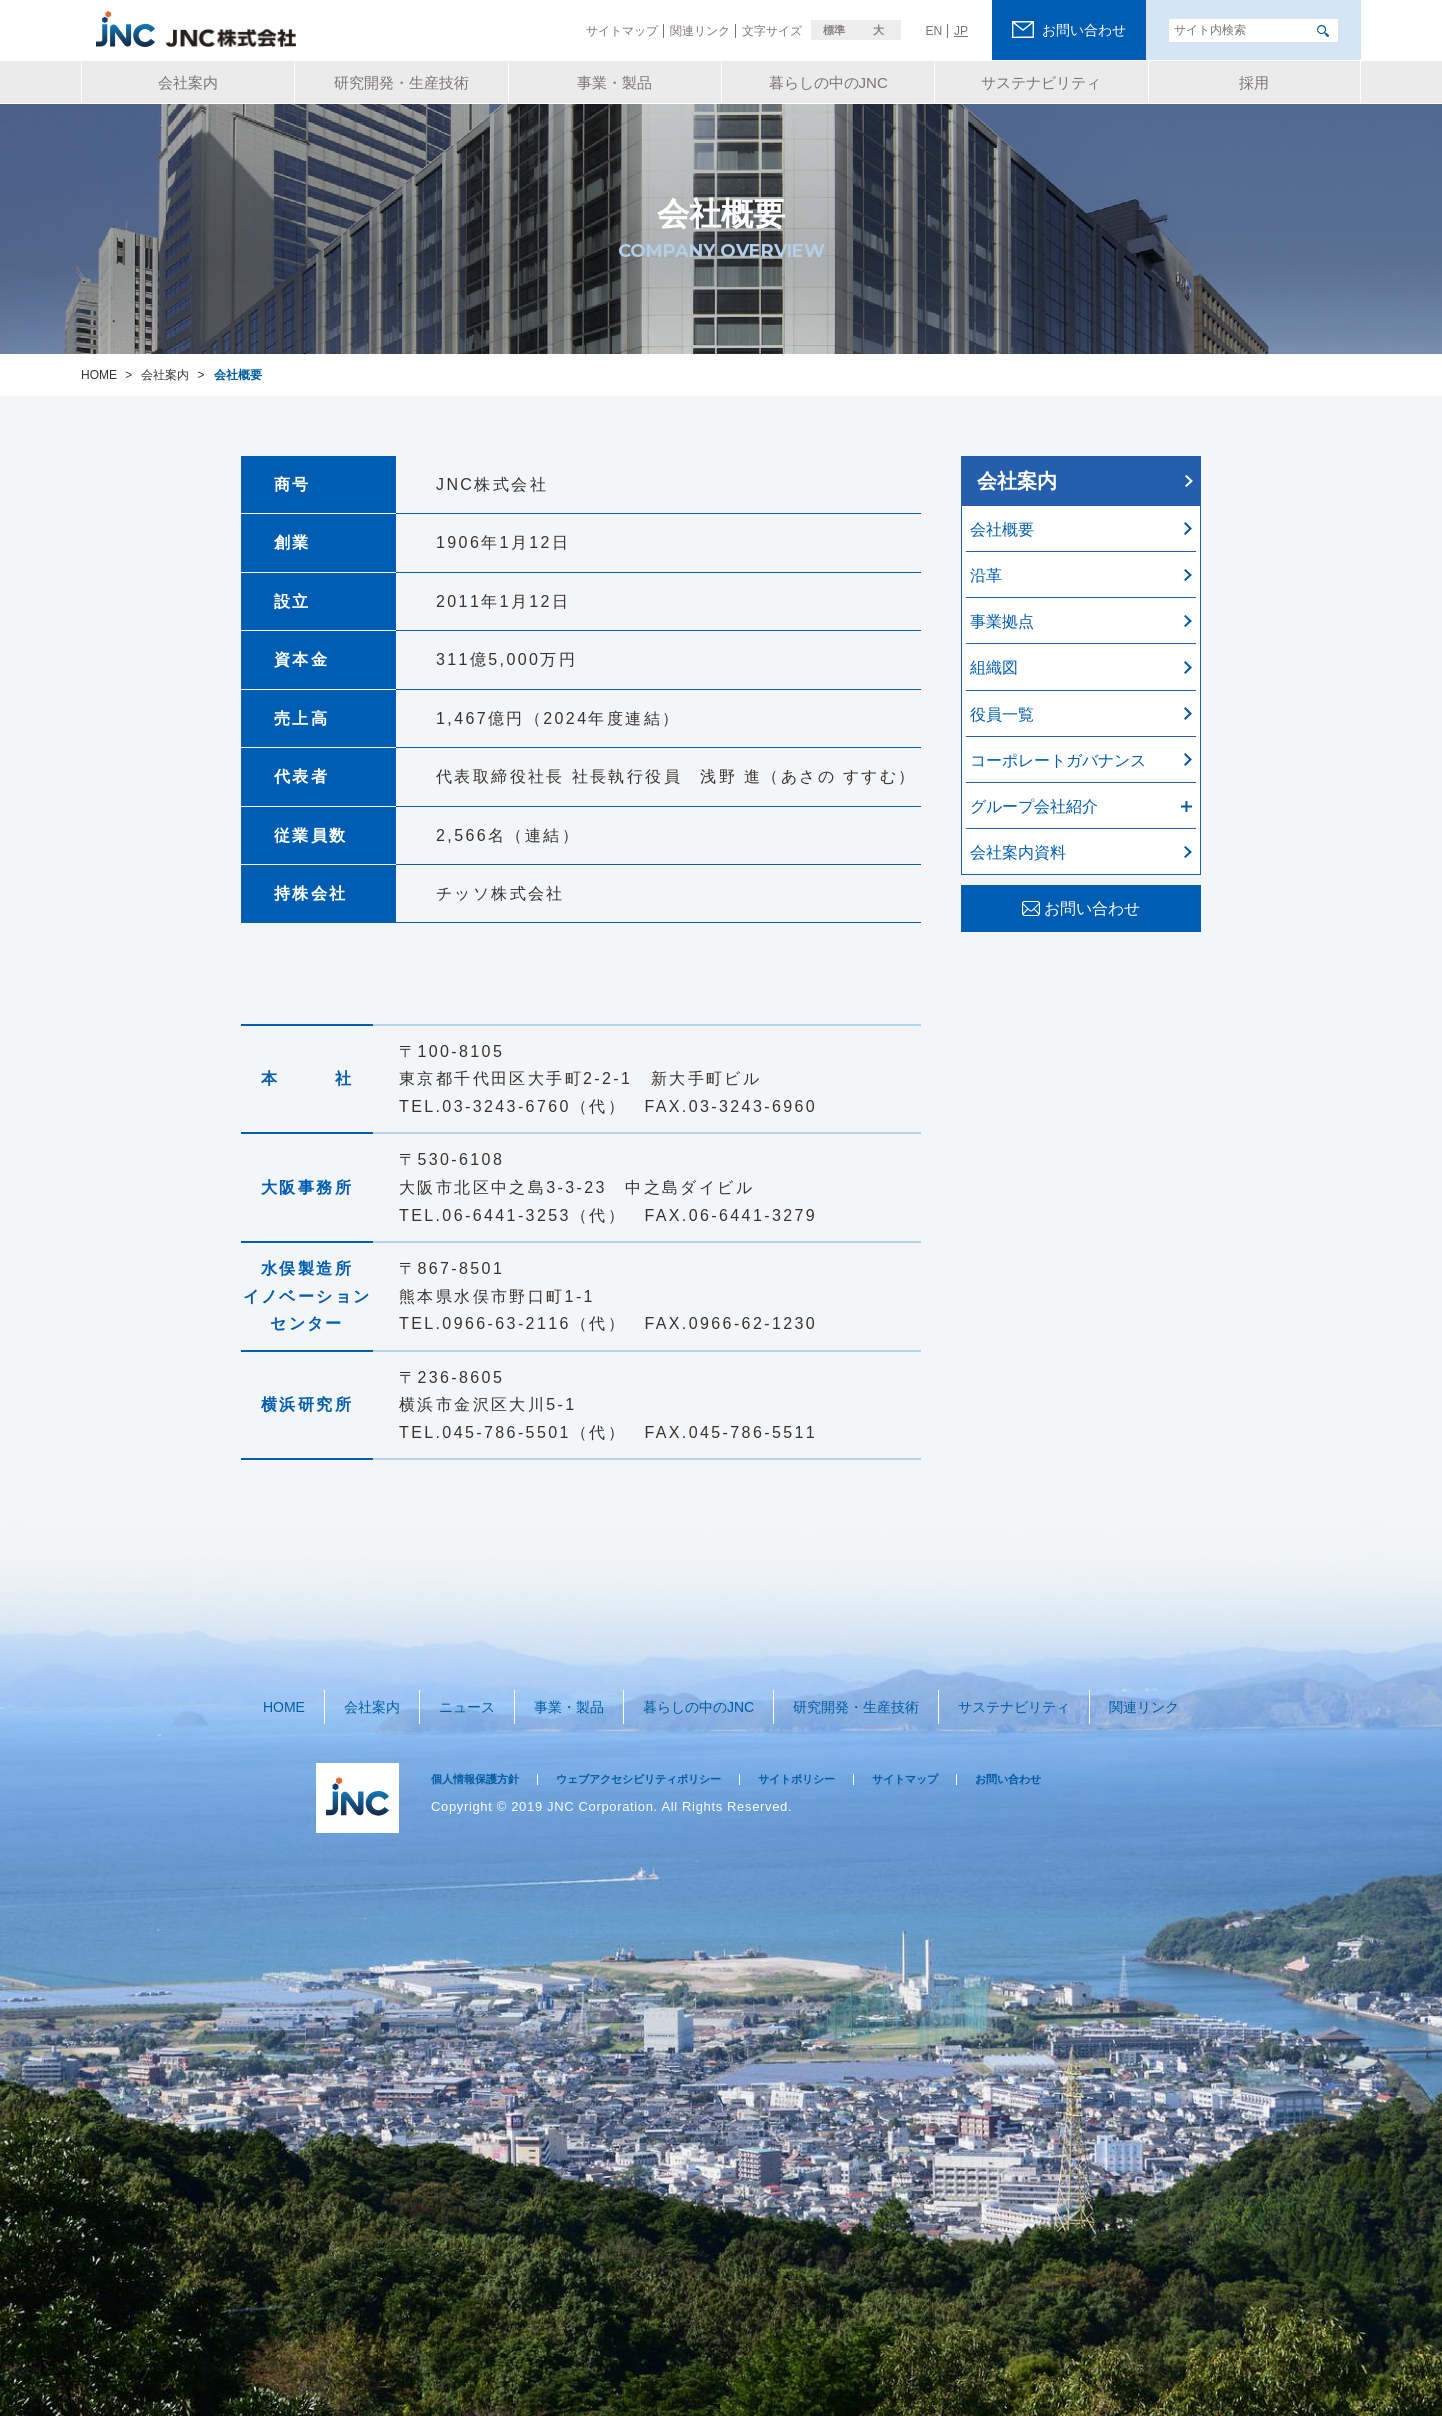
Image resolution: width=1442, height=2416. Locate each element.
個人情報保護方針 (483, 1761)
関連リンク (1129, 1697)
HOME (297, 1697)
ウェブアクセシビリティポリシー (669, 1761)
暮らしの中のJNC (690, 1697)
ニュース (468, 1697)
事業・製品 (564, 1697)
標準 (834, 30)
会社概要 (1002, 529)
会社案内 (1017, 481)
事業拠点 (1002, 621)
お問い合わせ (1086, 1761)
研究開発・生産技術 (846, 1697)
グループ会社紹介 (1034, 806)
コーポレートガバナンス (1058, 760)
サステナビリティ (1003, 1697)
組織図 (994, 667)
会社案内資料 (1018, 852)
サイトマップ (971, 1761)
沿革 (986, 575)
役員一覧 (1002, 714)
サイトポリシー (849, 1761)
